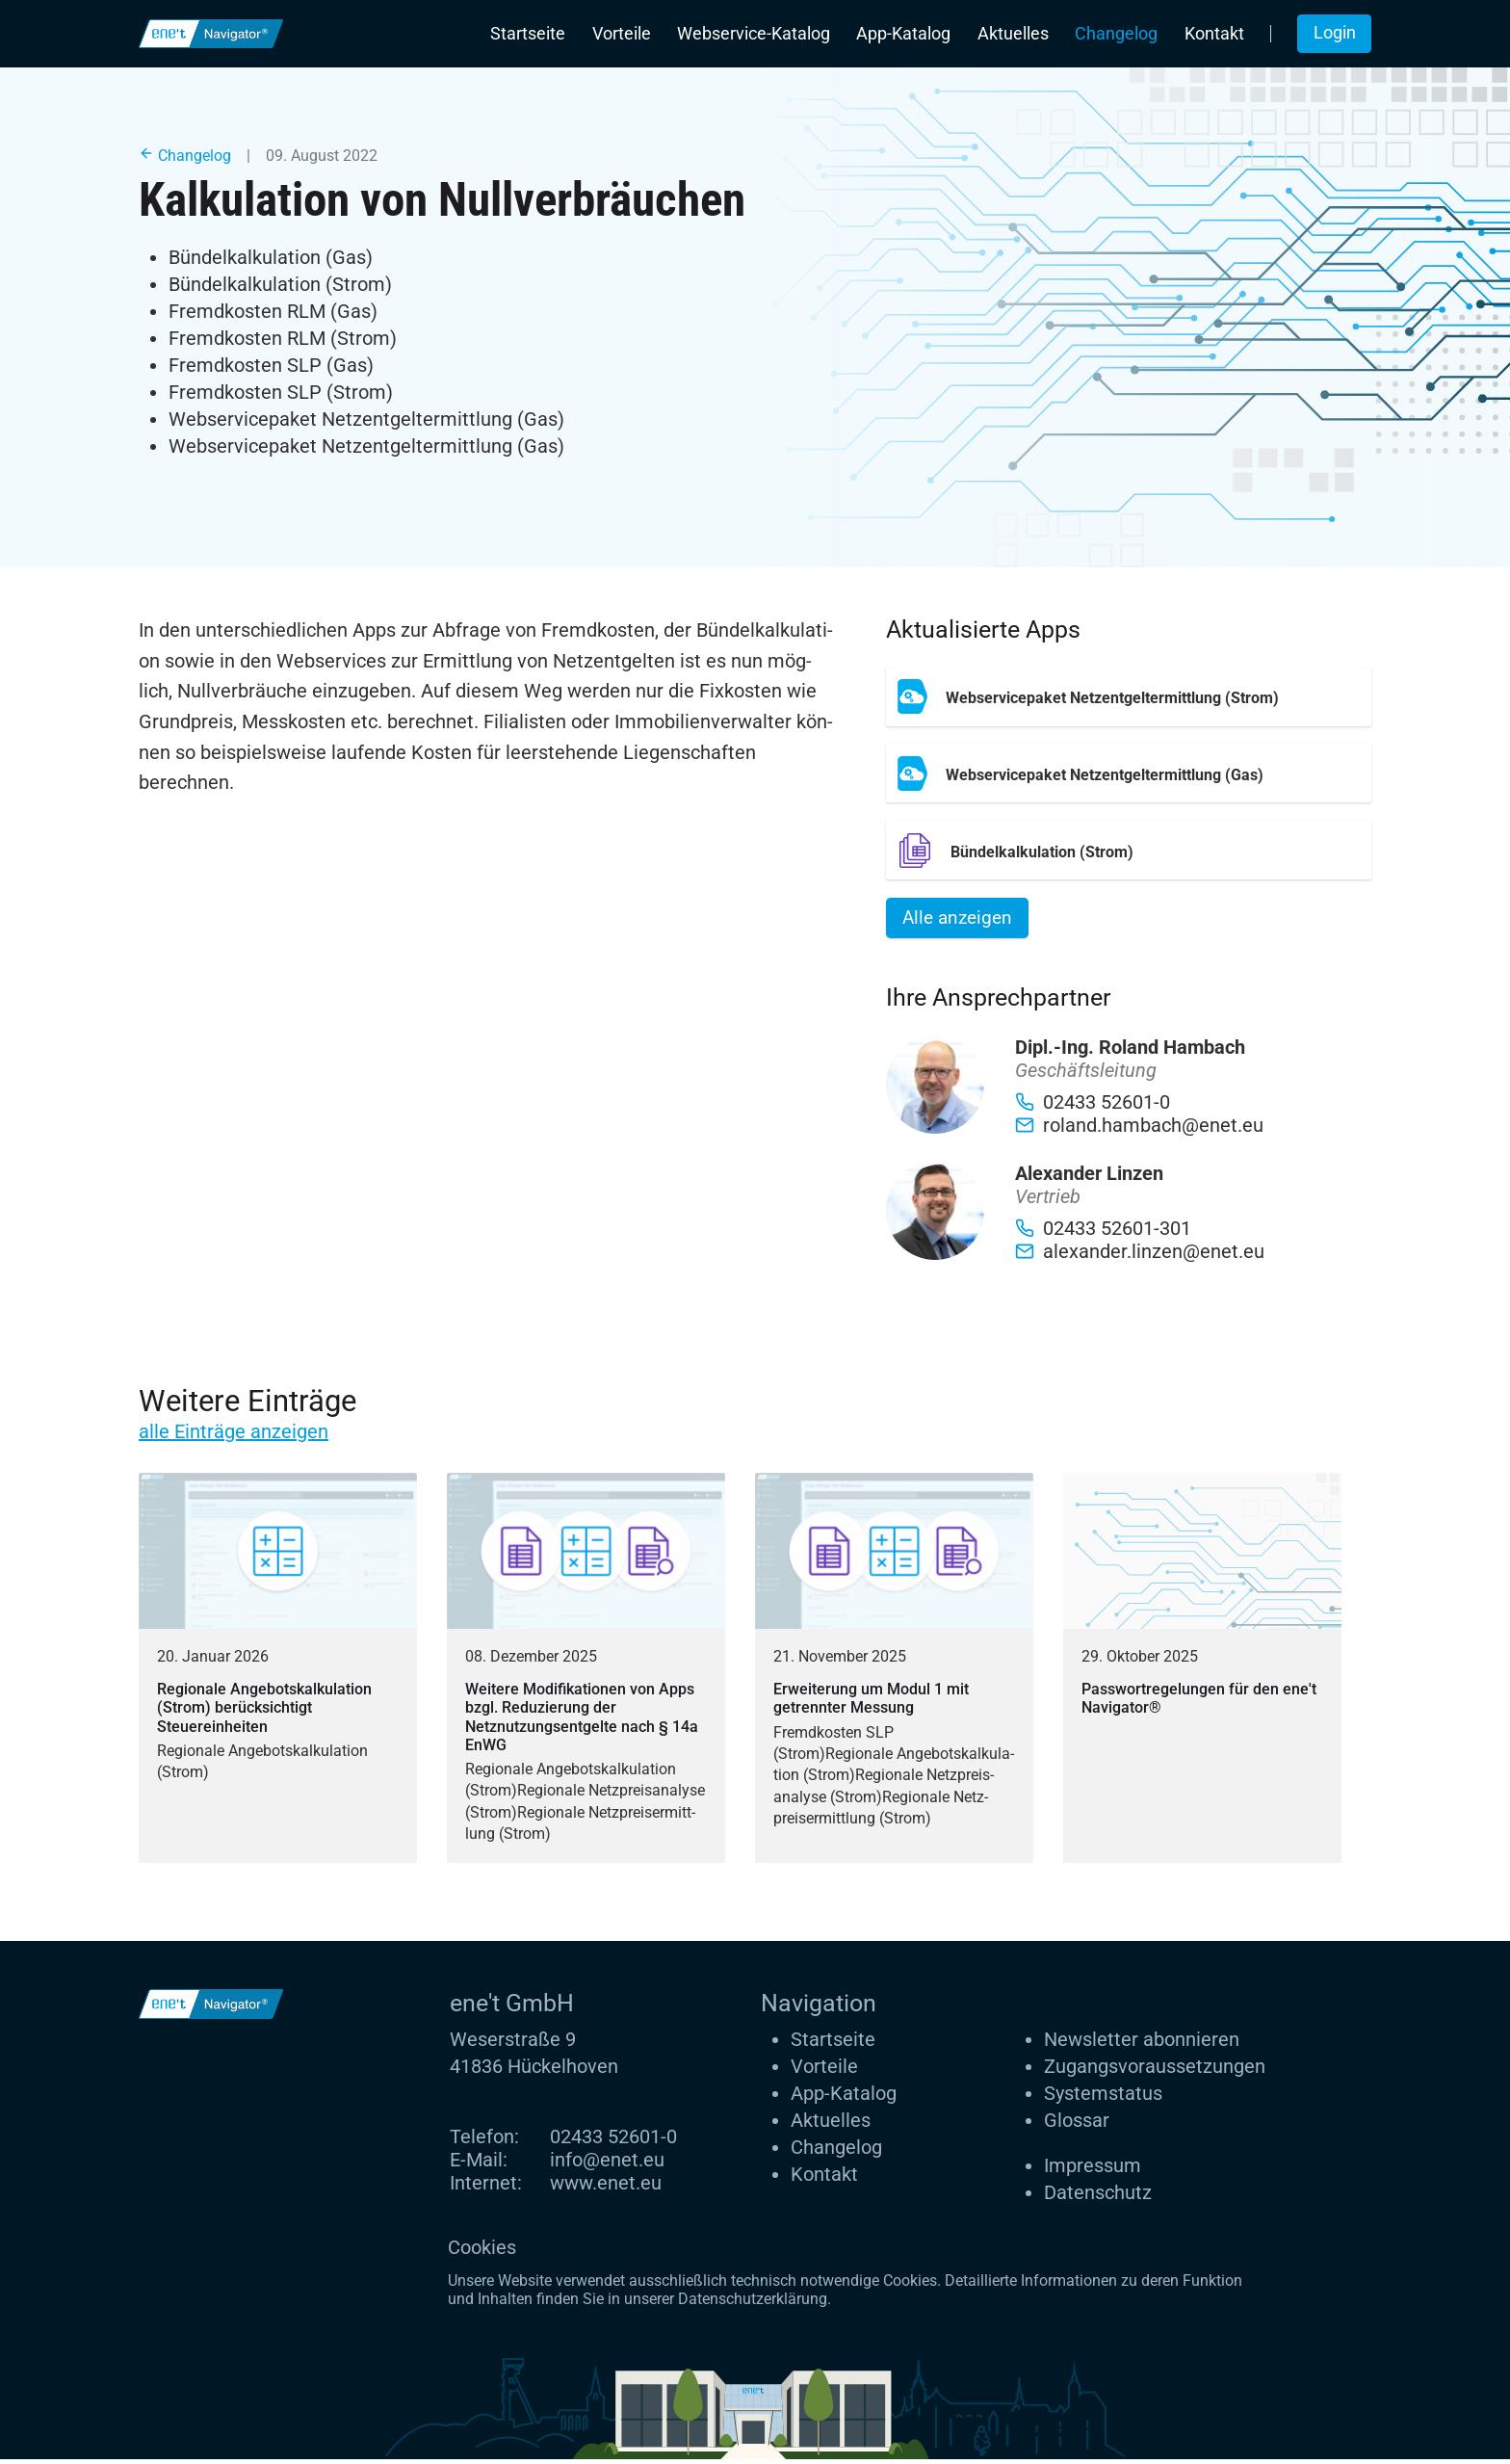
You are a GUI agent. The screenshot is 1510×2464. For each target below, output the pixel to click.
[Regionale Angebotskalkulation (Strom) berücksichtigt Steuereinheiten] (278, 1673)
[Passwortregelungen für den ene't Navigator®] (1202, 1673)
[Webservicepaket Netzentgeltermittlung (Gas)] (1128, 773)
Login (1335, 32)
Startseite (527, 33)
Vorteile (621, 33)
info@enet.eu (607, 2164)
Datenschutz (1098, 2197)
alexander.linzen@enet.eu (1139, 1256)
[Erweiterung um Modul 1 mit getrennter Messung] (894, 1673)
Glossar (1076, 2125)
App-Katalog (903, 33)
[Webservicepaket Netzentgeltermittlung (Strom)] (1128, 697)
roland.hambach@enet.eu (1139, 1130)
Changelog (1116, 33)
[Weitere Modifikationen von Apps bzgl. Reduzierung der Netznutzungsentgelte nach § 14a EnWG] (586, 1673)
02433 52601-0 (613, 2141)
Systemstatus (1103, 2098)
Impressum (1092, 2170)
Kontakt (1214, 33)
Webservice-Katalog (753, 33)
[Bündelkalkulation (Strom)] (1128, 850)
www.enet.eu (606, 2187)
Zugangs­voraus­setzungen (1154, 2072)
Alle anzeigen (962, 919)
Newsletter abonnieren (1141, 2045)
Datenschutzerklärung (752, 2303)
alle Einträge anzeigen (233, 1436)
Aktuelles (1013, 33)
